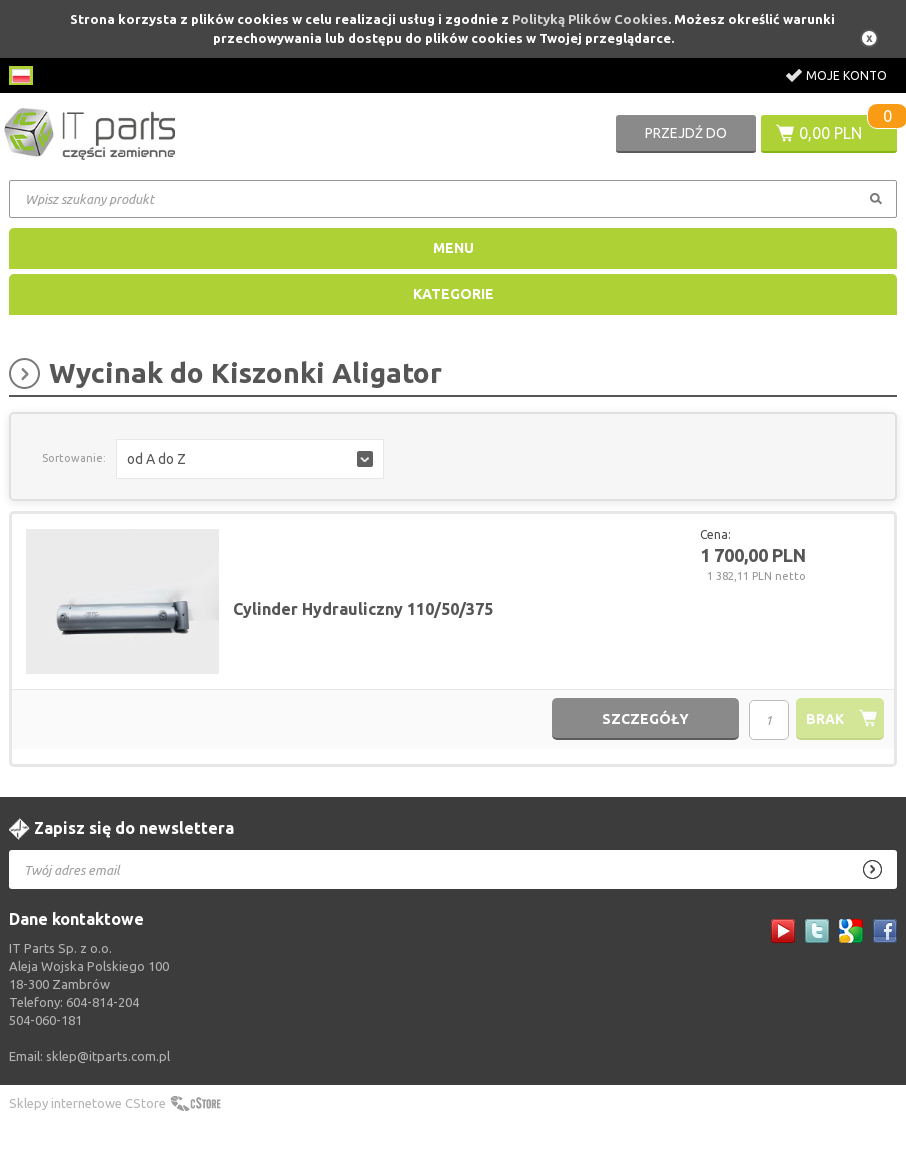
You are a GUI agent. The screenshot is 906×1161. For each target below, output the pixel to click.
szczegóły (645, 719)
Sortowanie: (74, 458)
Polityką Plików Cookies (590, 19)
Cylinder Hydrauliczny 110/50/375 (363, 609)
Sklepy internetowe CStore (87, 1103)
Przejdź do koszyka (686, 139)
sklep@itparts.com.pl (108, 1056)
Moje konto (846, 75)
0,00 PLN (830, 133)
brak (825, 719)
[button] (250, 459)
